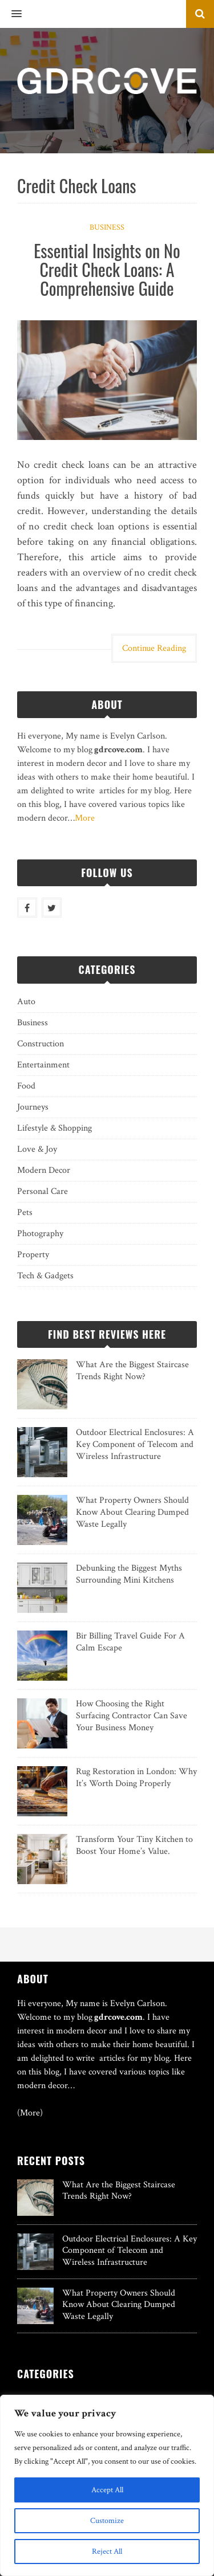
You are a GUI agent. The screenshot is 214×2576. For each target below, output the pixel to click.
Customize (107, 2521)
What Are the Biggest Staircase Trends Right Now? (132, 1371)
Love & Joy (37, 1149)
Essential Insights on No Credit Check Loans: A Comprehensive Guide (107, 269)
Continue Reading (154, 648)
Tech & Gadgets (45, 1276)
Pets (25, 1212)
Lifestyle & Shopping (54, 1128)
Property (33, 1255)
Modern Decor (43, 1170)
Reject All (107, 2551)
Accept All (107, 2490)
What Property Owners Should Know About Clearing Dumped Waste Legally (132, 1512)
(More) (30, 2113)
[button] (11, 14)
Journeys (33, 1107)
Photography (40, 1234)
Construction (40, 1044)
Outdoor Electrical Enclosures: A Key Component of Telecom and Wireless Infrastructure (135, 1444)
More (85, 818)
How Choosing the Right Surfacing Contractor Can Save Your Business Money (131, 1716)
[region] (107, 2485)
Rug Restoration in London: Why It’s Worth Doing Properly (136, 1778)
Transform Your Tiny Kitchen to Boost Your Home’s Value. (134, 1845)
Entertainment (43, 1065)
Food (26, 1086)
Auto (26, 1002)
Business (107, 227)
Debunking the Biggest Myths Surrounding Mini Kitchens (129, 1574)
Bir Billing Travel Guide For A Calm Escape (130, 1642)
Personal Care (42, 1191)
